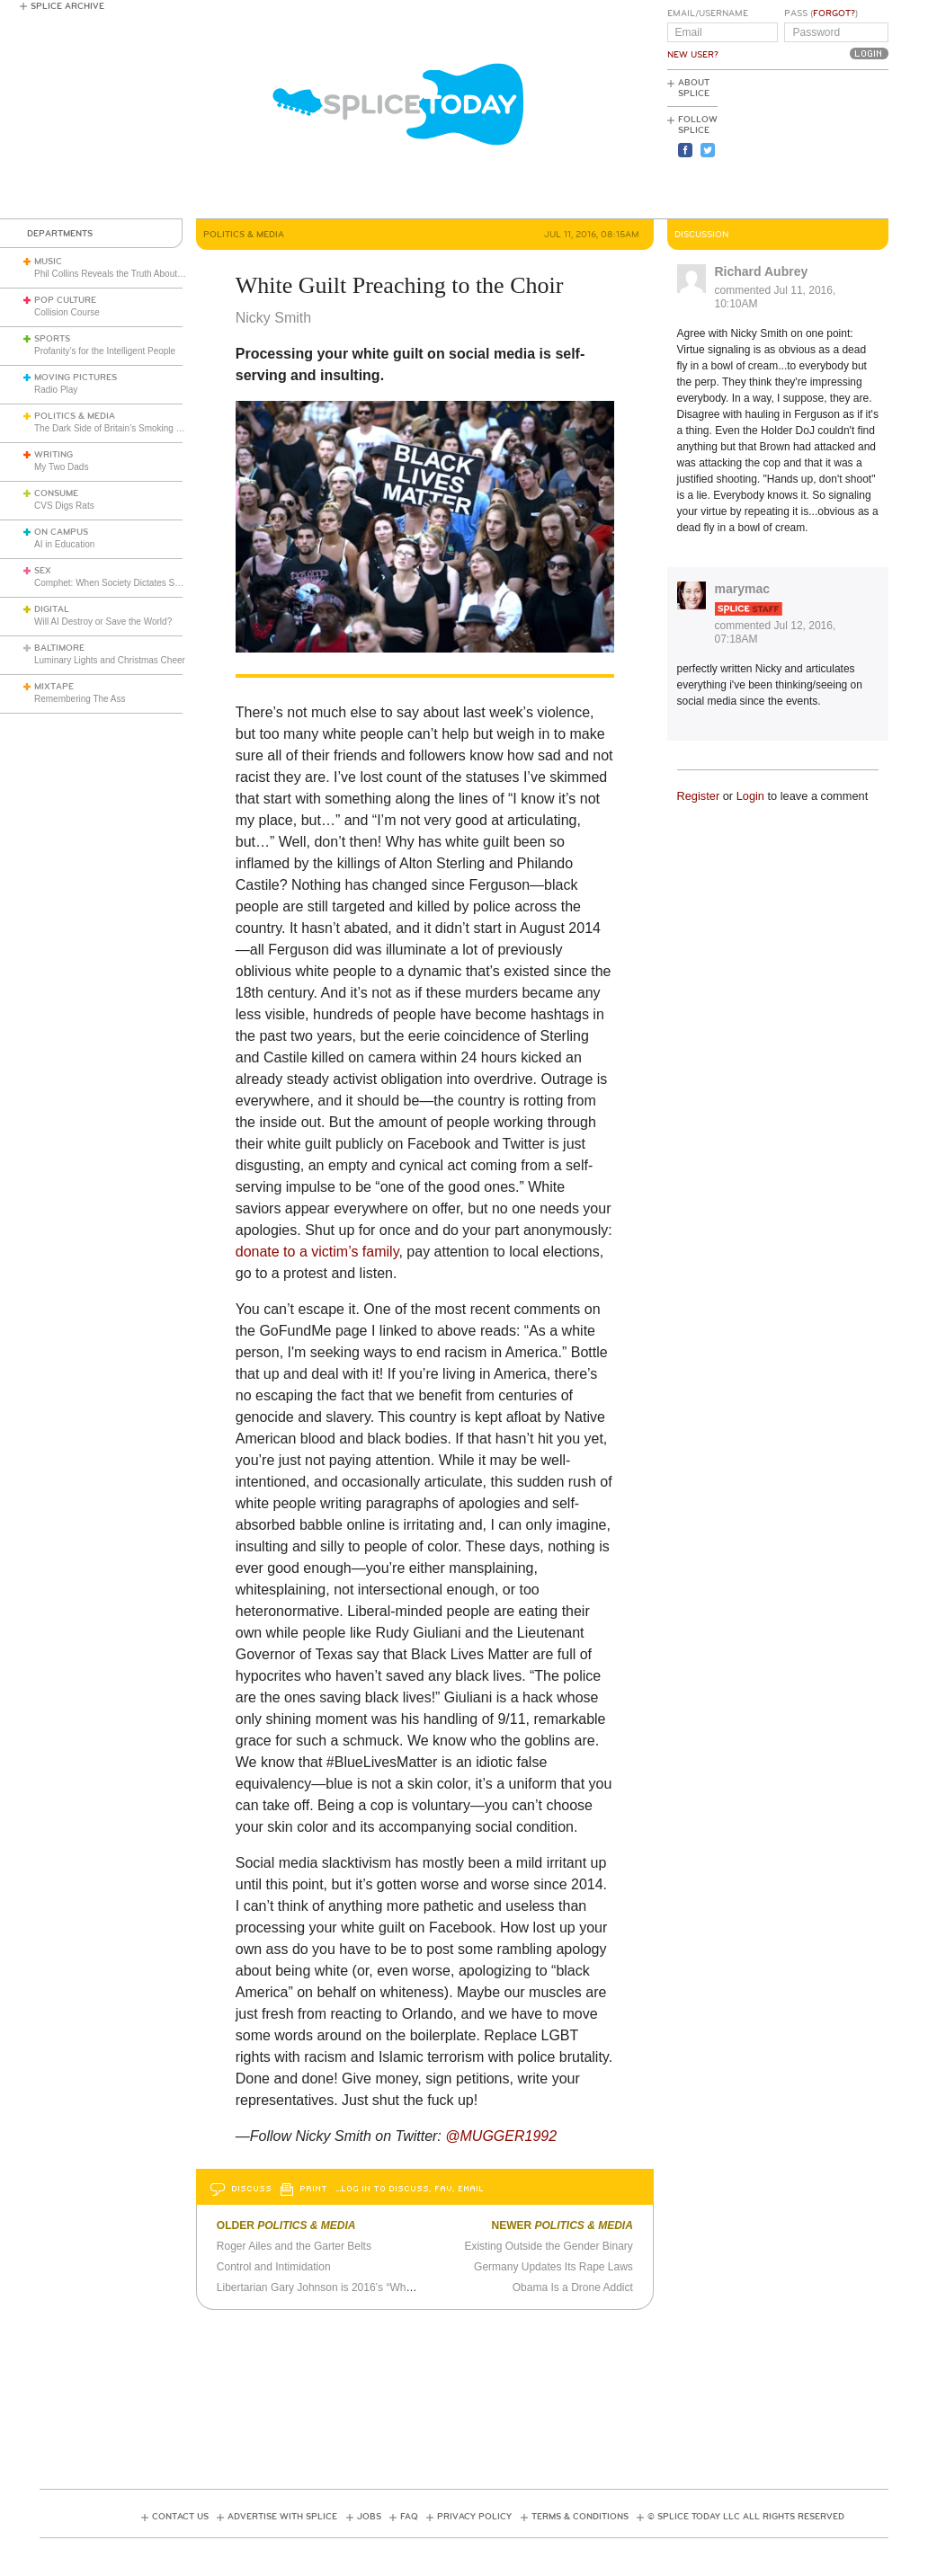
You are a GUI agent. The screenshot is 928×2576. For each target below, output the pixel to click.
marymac (743, 589)
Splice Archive (67, 6)
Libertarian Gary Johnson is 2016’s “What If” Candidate (348, 2287)
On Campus (61, 532)
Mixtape (54, 686)
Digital (51, 609)
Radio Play (55, 390)
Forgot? (834, 13)
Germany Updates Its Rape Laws (553, 2267)
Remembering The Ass (80, 699)
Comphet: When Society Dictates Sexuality (119, 583)
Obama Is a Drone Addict (573, 2287)
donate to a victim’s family (317, 1251)
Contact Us (180, 2516)
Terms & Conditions (580, 2516)
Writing (53, 454)
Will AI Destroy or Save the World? (103, 621)
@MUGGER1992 (501, 2136)
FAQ (409, 2516)
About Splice (693, 88)
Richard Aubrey (761, 271)
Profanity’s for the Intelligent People (106, 351)
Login (750, 796)
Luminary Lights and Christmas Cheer (109, 660)
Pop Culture (65, 300)
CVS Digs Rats (64, 506)
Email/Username (707, 13)
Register (698, 796)
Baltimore (59, 648)
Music (48, 261)
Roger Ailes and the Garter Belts (294, 2246)
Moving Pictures (75, 377)
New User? (692, 54)
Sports (52, 338)
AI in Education (64, 544)
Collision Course (67, 312)
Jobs (369, 2516)
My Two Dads (61, 467)
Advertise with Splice (282, 2516)
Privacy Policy (474, 2516)
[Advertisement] (807, 144)
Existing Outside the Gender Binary (548, 2246)
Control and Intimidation (274, 2267)
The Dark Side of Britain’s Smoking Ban (113, 428)
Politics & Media (74, 416)
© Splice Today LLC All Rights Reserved (745, 2516)
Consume (56, 493)
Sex (42, 570)
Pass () (821, 13)
